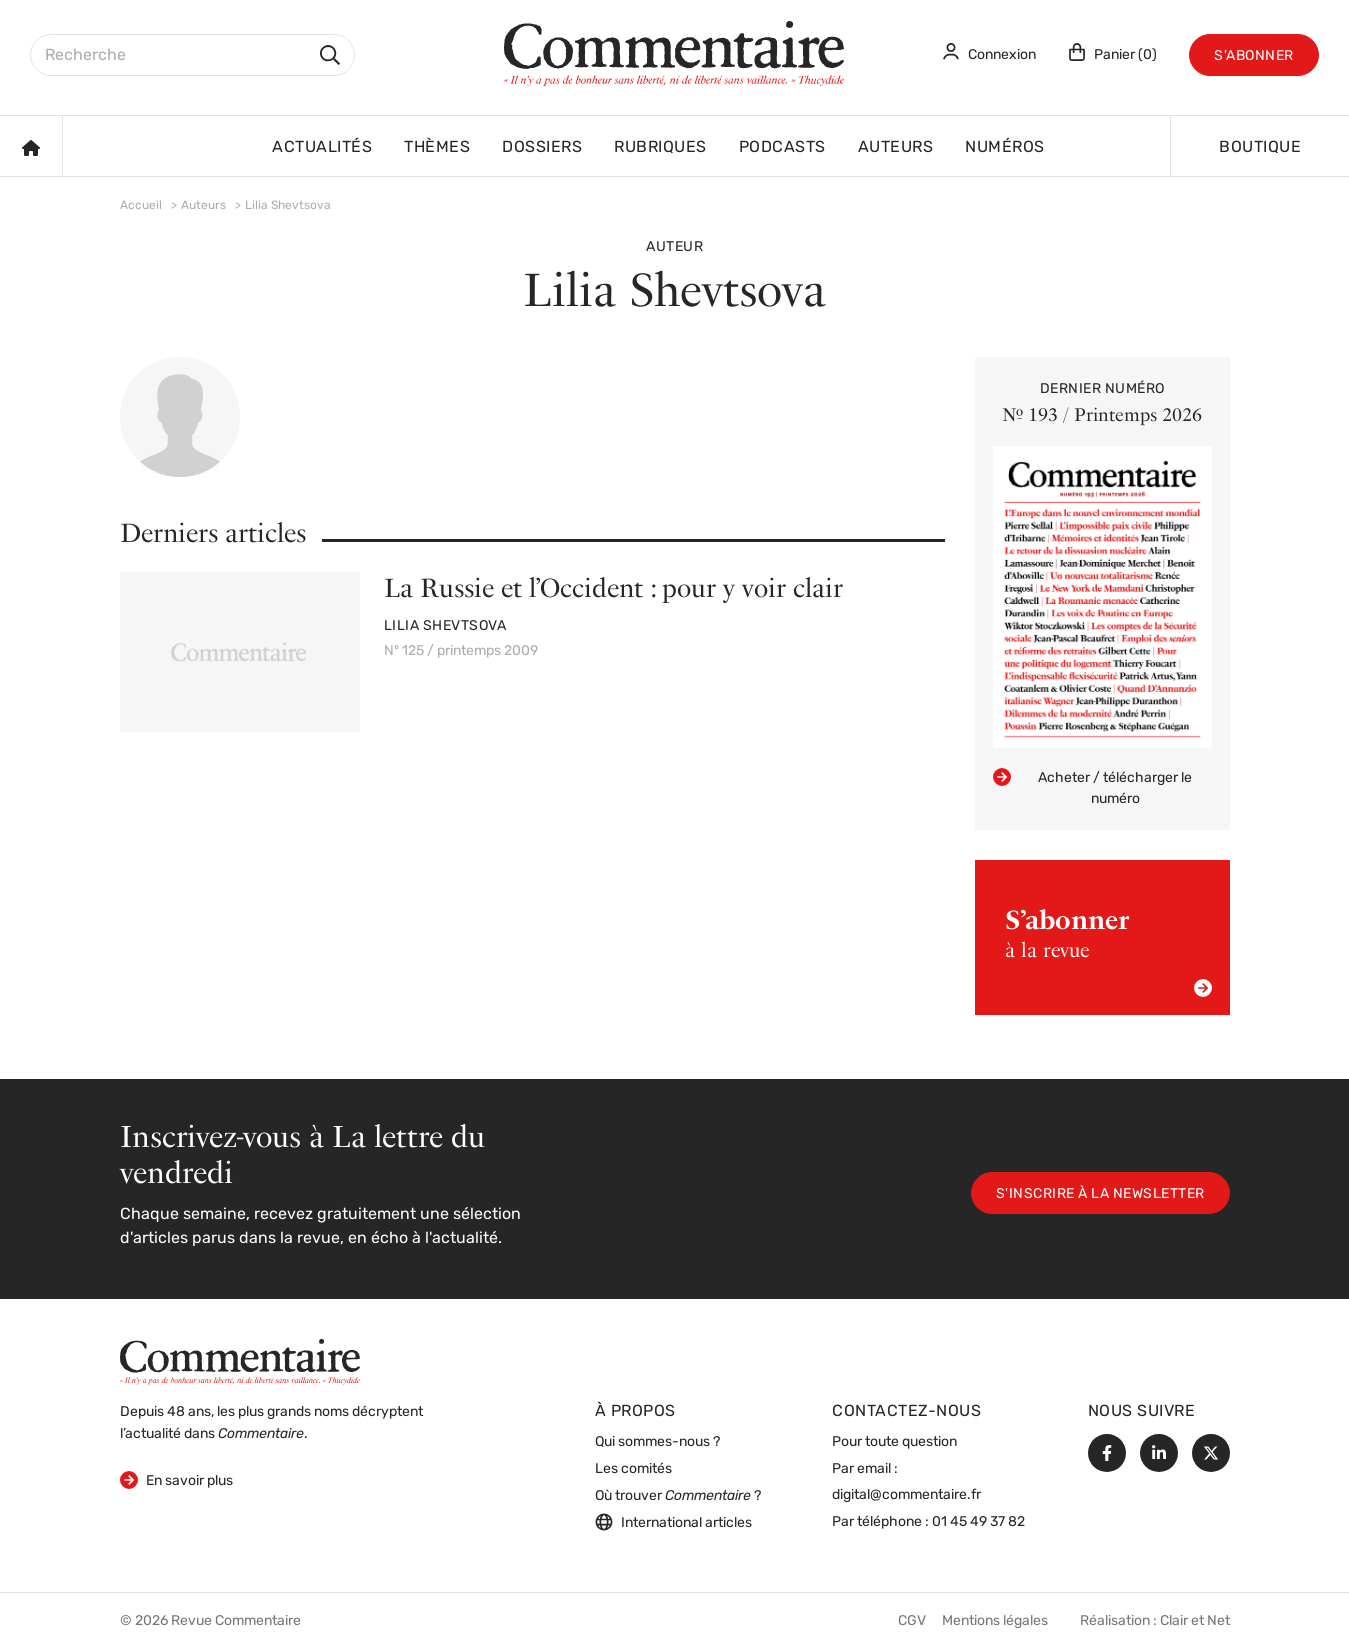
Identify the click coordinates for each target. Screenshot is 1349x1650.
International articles (673, 1522)
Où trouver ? (678, 1496)
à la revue (1108, 950)
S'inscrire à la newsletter (1100, 1194)
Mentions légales (995, 1621)
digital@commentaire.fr (906, 1495)
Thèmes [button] (437, 148)
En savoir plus (176, 1479)
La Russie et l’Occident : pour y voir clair (613, 587)
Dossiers (542, 148)
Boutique (1260, 148)
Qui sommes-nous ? (657, 1442)
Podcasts (782, 148)
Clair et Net (1195, 1621)
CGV (912, 1621)
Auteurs (896, 148)
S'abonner (1254, 56)
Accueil (141, 206)
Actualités (322, 148)
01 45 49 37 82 (978, 1522)
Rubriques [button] (660, 148)
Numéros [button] (1005, 148)
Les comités (633, 1469)
